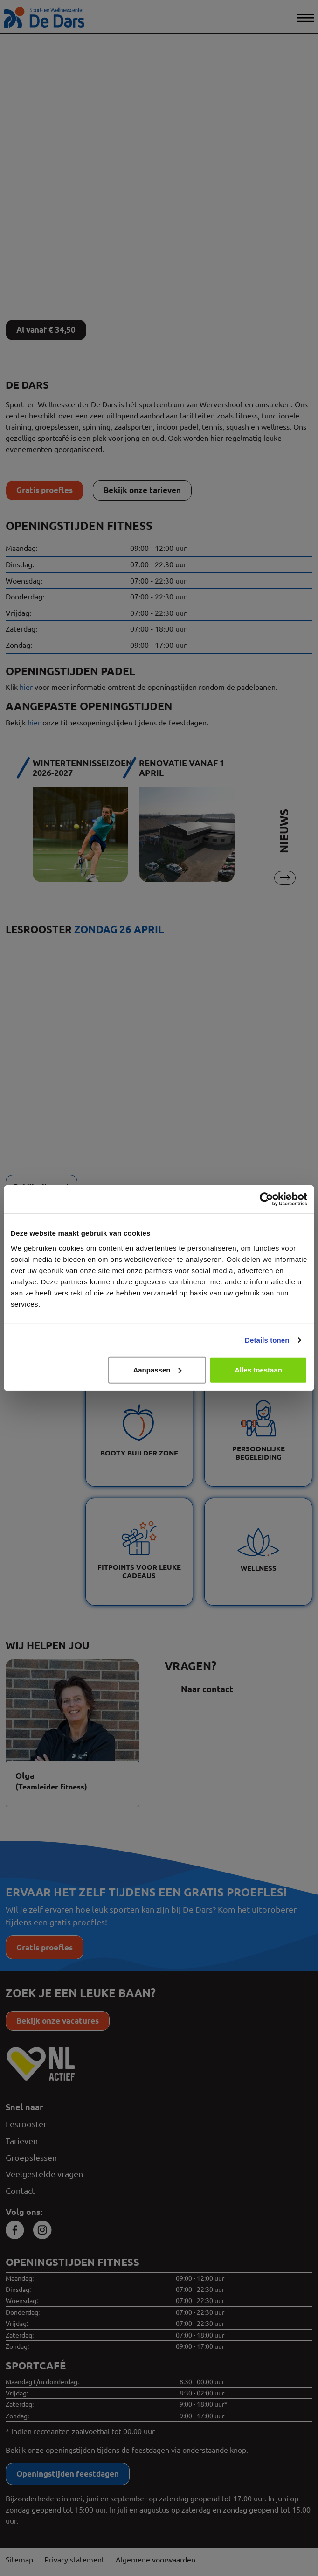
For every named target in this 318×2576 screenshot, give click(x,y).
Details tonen (267, 1340)
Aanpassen (157, 1369)
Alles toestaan (258, 1369)
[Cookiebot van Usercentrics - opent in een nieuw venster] (266, 1199)
